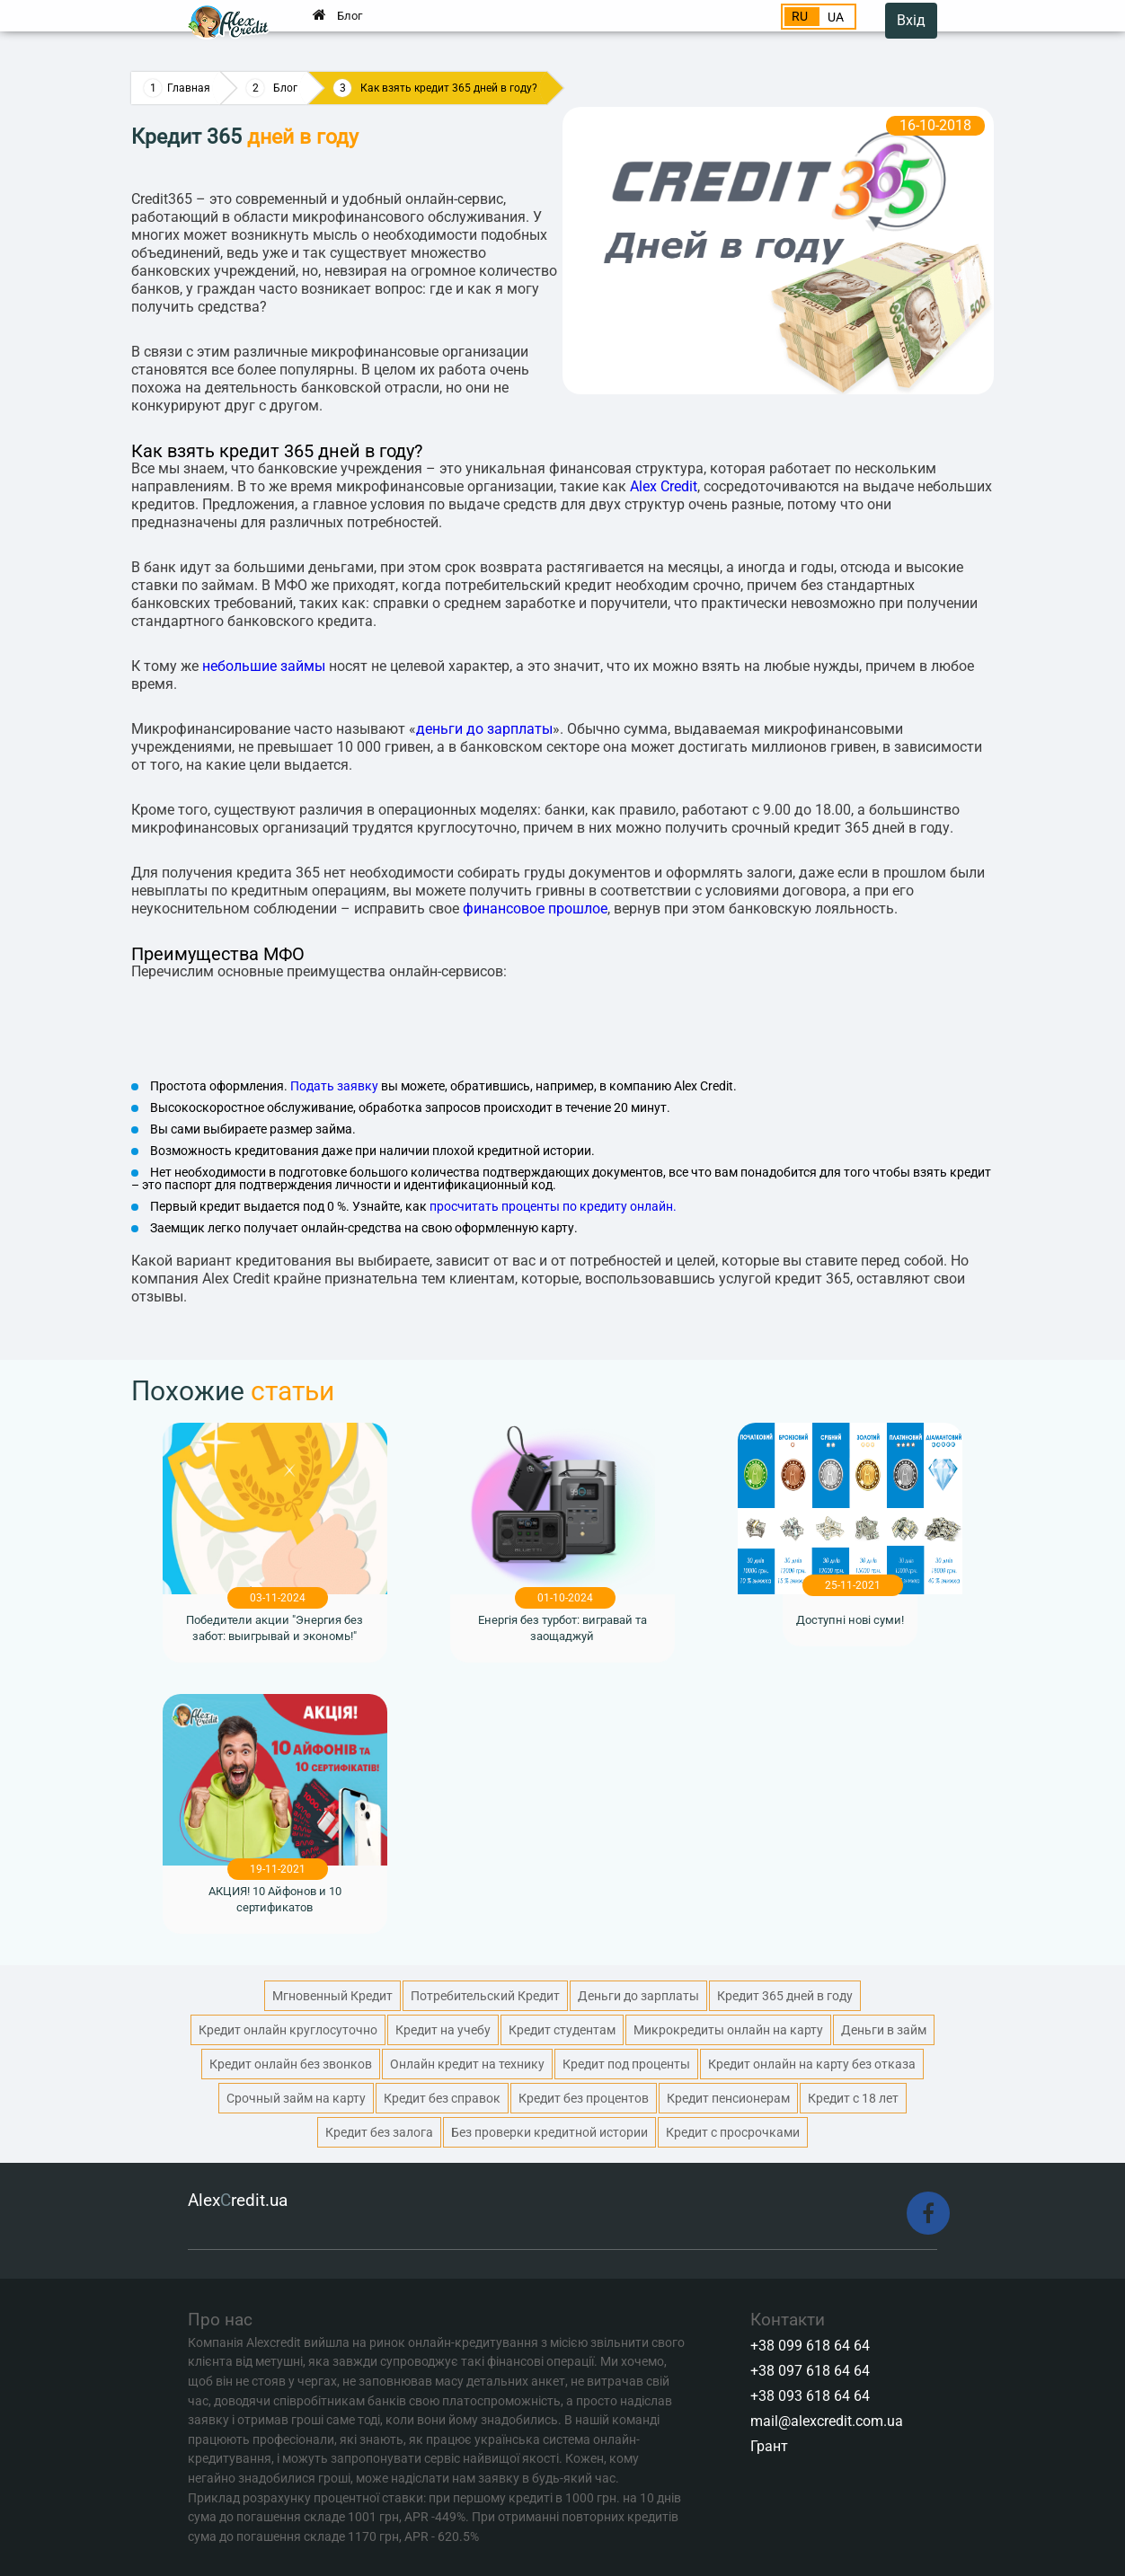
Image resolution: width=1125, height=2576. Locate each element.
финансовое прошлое (535, 908)
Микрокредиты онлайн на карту (728, 2030)
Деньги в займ (883, 2030)
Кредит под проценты (626, 2064)
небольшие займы (263, 666)
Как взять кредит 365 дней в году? (448, 88)
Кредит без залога (379, 2132)
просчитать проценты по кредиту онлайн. (553, 1206)
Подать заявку (334, 1086)
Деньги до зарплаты (638, 1996)
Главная (188, 88)
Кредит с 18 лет (853, 2098)
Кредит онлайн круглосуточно (288, 2030)
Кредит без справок (442, 2098)
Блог (349, 15)
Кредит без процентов (583, 2098)
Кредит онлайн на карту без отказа (812, 2064)
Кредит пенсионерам (728, 2098)
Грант (769, 2446)
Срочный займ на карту (296, 2098)
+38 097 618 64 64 (810, 2370)
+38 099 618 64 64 (810, 2345)
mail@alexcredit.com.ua (826, 2421)
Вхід (911, 20)
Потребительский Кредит (485, 1996)
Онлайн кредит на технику (467, 2064)
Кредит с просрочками (733, 2132)
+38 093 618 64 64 (810, 2395)
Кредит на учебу (443, 2030)
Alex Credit (663, 486)
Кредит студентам (562, 2030)
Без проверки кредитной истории (549, 2132)
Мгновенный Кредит (332, 1996)
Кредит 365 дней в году (785, 1996)
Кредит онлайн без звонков (290, 2064)
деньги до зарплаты (484, 728)
